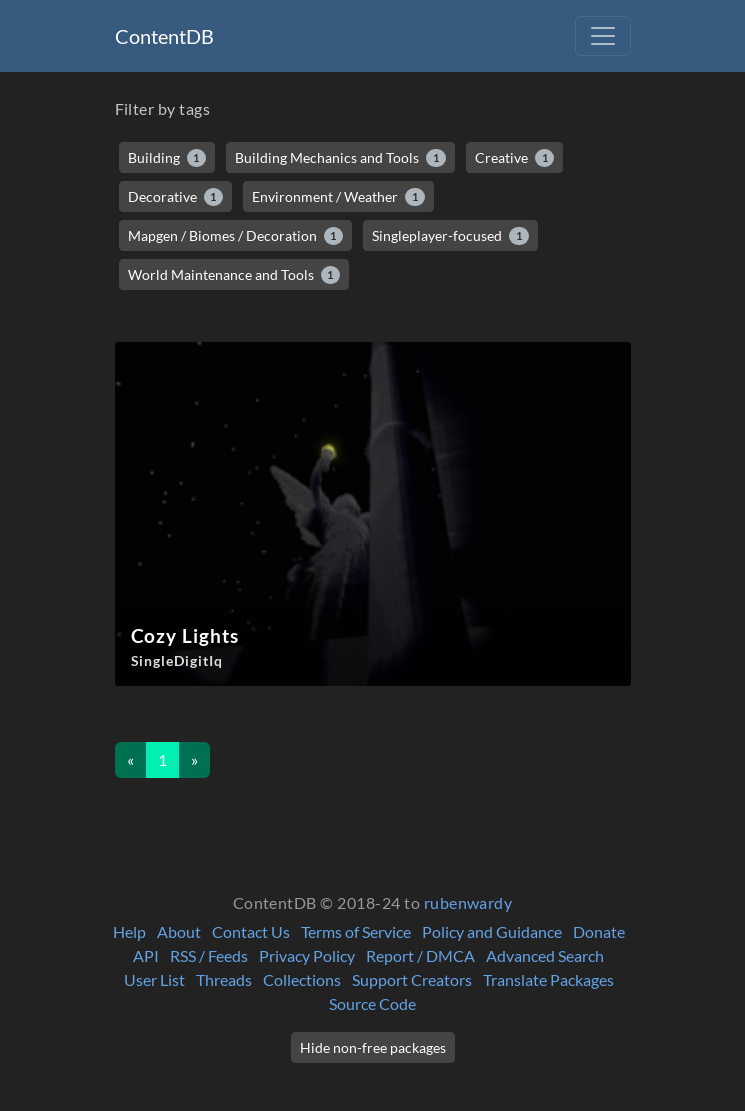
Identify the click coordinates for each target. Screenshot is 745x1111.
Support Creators (412, 979)
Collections (302, 979)
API (146, 955)
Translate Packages (548, 979)
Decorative (176, 197)
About (179, 931)
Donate (599, 931)
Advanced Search (545, 955)
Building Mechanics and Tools (340, 158)
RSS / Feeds (209, 955)
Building (167, 158)
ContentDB (164, 36)
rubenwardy (468, 902)
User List (154, 979)
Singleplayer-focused (450, 236)
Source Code (372, 1003)
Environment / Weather (338, 197)
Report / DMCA (420, 955)
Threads (224, 979)
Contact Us (251, 931)
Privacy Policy (307, 955)
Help (129, 931)
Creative (515, 158)
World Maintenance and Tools (234, 275)
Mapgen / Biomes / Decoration (236, 236)
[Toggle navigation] (603, 36)
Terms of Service (356, 931)
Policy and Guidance (492, 931)
